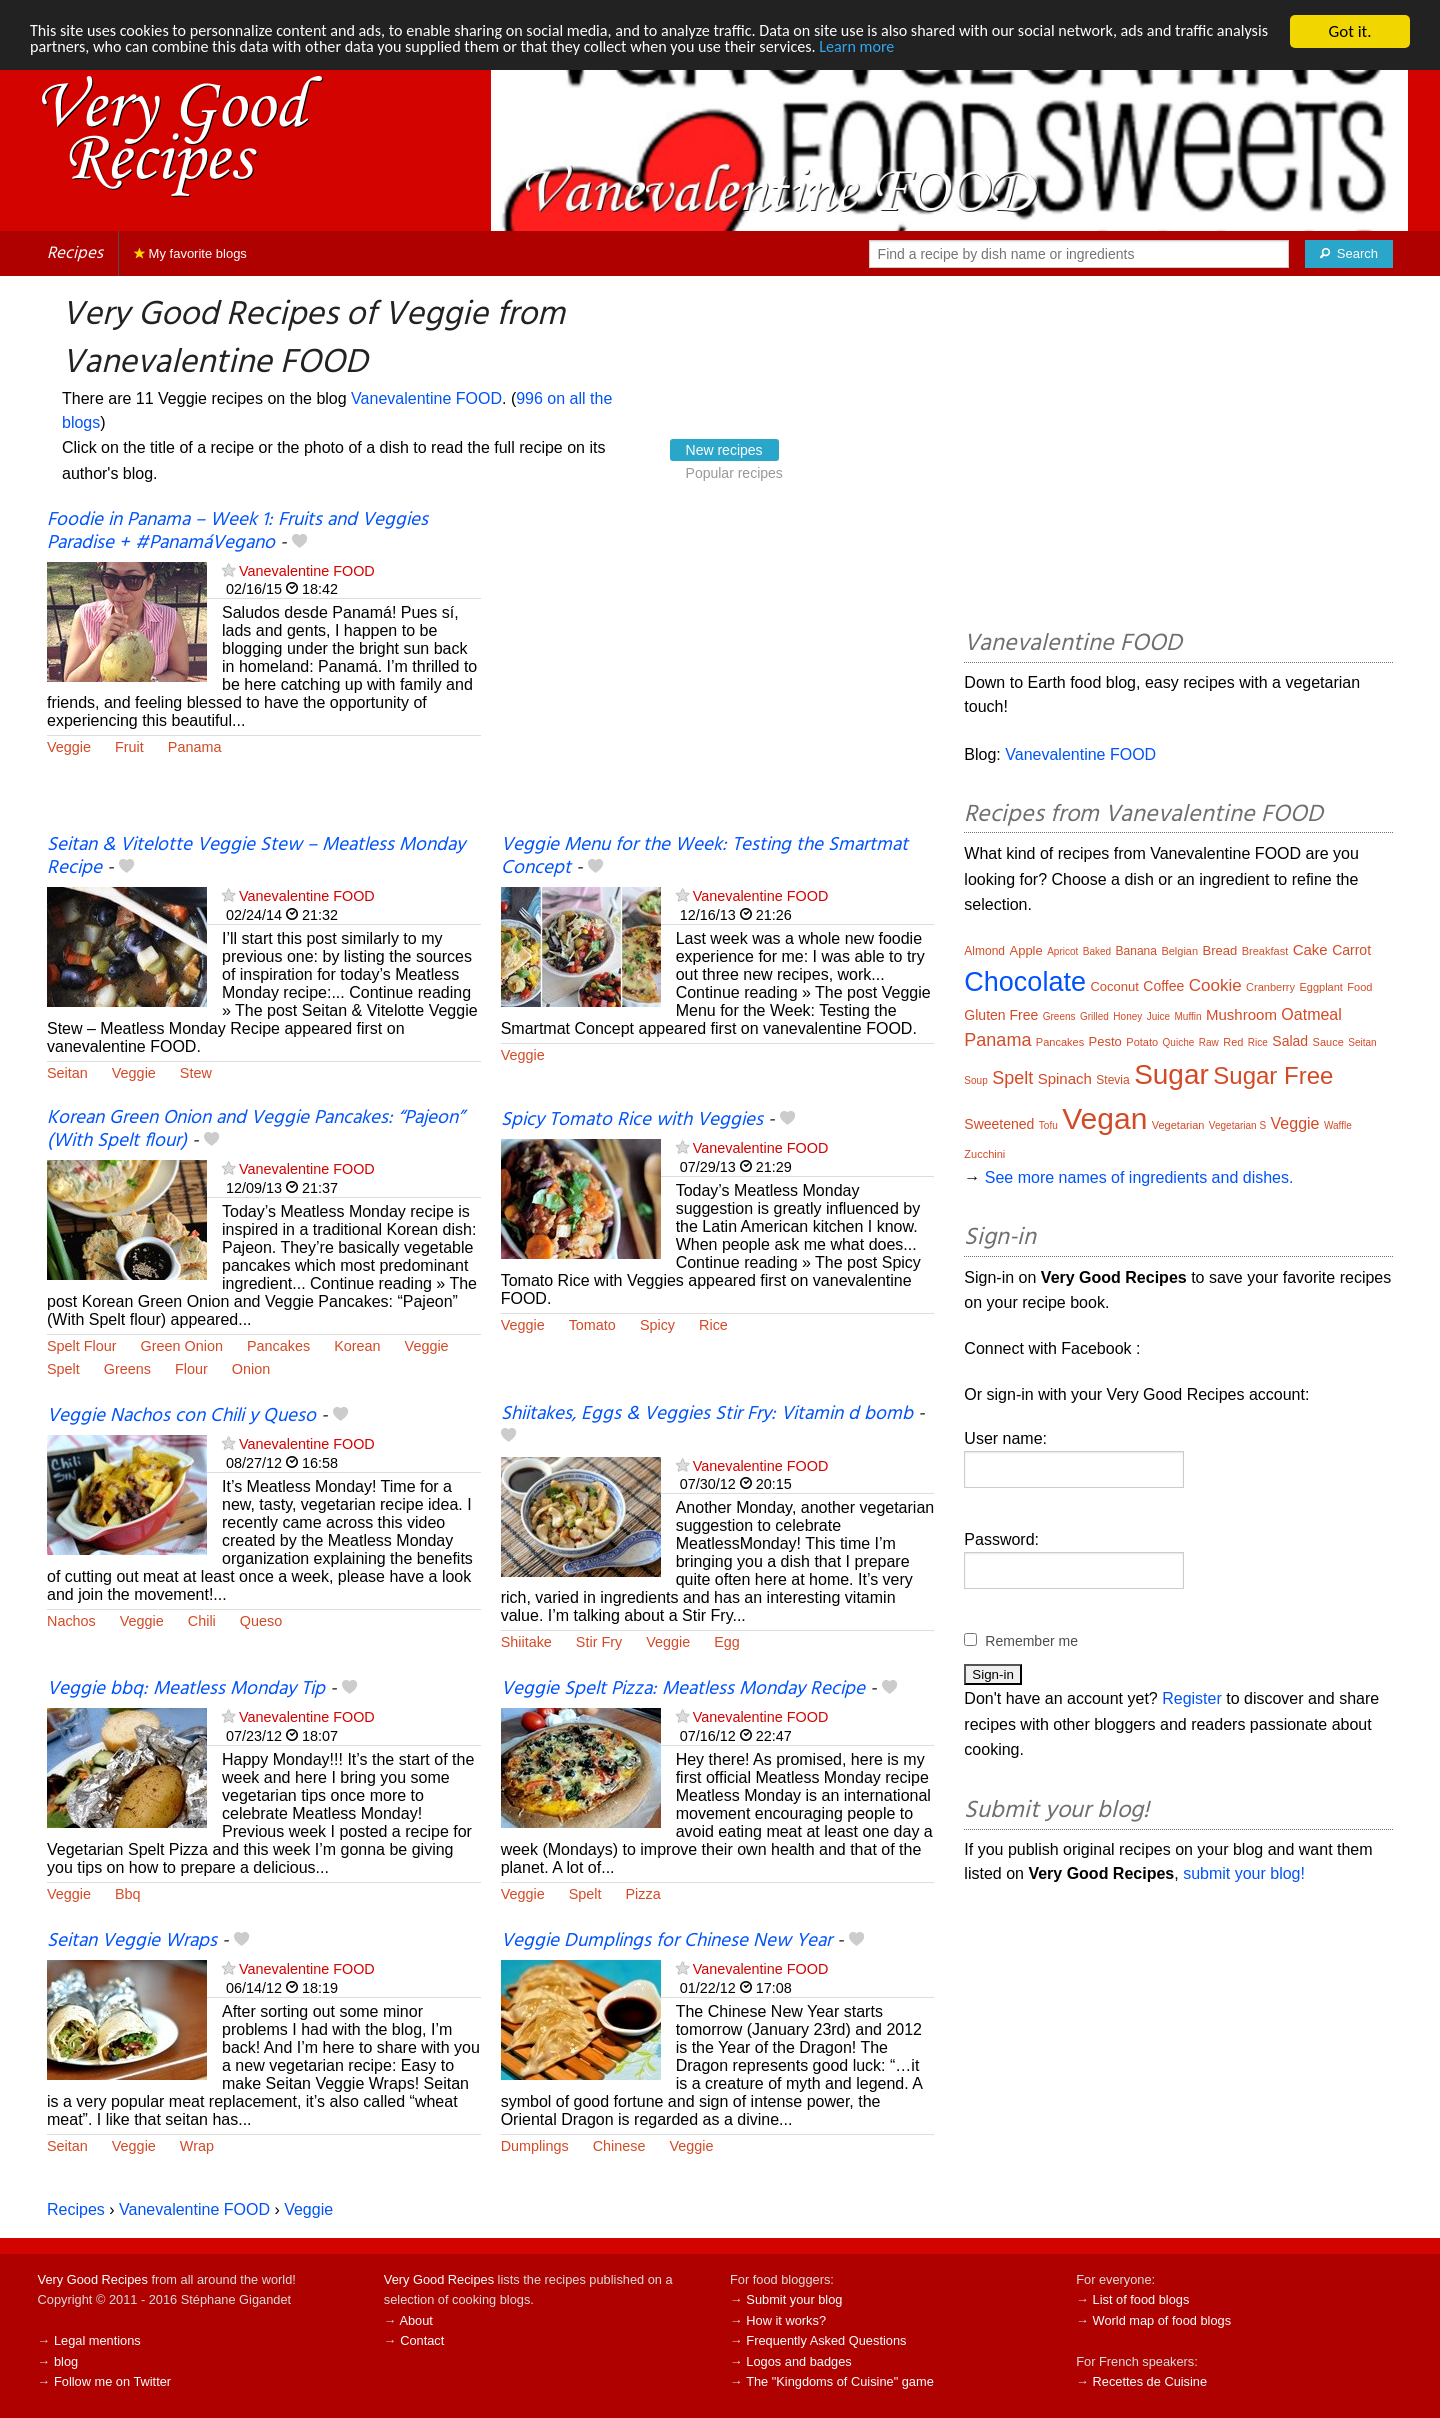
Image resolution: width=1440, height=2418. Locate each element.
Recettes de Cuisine (1150, 2381)
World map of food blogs (1162, 2320)
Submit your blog (794, 2299)
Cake (1310, 949)
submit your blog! (1244, 1873)
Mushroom (1241, 1014)
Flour (191, 1369)
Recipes (75, 253)
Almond (984, 951)
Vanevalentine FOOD (426, 398)
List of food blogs (1141, 2299)
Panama (195, 747)
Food (1359, 987)
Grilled (1094, 1016)
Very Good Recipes (93, 2279)
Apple (1025, 950)
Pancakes (278, 1346)
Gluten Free (1001, 1015)
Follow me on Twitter (112, 2381)
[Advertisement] (718, 672)
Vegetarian (1178, 1125)
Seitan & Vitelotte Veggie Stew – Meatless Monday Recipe (256, 856)
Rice (713, 1325)
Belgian (1179, 951)
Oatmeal (1311, 1014)
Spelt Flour (82, 1346)
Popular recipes (734, 473)
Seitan (67, 1073)
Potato (1142, 1042)
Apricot (1062, 951)
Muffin (1188, 1016)
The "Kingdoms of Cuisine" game (840, 2381)
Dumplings (535, 2146)
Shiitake (526, 1642)
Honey (1127, 1016)
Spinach (1065, 1078)
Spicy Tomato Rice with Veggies (632, 1120)
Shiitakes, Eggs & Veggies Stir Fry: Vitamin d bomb (707, 1414)
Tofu (1048, 1125)
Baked (1097, 951)
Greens (127, 1369)
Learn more (959, 49)
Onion (251, 1369)
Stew (196, 1073)
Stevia (1112, 1080)
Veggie (69, 747)
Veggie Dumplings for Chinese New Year (666, 1941)
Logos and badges (798, 2361)
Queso (261, 1621)
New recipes (724, 450)
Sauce (1328, 1042)
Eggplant (1320, 987)
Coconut (1114, 986)
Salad (1290, 1041)
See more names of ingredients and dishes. (1139, 1177)
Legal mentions (97, 2340)
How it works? (786, 2320)
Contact (422, 2340)
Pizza (642, 1894)
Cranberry (1270, 987)
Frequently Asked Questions (826, 2340)
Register (1192, 1698)
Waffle (1338, 1125)
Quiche (1179, 1042)
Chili (202, 1621)
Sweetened (999, 1124)
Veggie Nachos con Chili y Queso (181, 1416)
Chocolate (1025, 982)
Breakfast (1265, 951)
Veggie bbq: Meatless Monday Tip (186, 1689)
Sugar (1171, 1074)
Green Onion (182, 1346)
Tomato (592, 1325)
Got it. (1349, 31)
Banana (1136, 951)
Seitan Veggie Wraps (132, 1941)
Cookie (1215, 985)
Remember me (1031, 1641)
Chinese (619, 2146)
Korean (357, 1346)
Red (1233, 1042)
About (415, 2320)
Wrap (197, 2146)
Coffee (1163, 986)
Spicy (657, 1325)
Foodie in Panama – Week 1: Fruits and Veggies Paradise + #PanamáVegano (237, 531)
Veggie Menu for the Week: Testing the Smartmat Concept (704, 856)
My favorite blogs (190, 253)
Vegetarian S (1237, 1125)
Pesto (1105, 1041)
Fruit (129, 747)
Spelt (63, 1369)
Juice (1158, 1016)
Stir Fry (599, 1642)
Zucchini (984, 1154)
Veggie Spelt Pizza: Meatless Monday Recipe (683, 1689)
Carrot (1351, 950)
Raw (1209, 1042)
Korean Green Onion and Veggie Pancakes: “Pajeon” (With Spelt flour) (255, 1129)
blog (66, 2361)
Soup (975, 1080)
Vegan (1104, 1118)
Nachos (71, 1621)
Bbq (128, 1894)
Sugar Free (1273, 1075)
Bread (1220, 950)
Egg (727, 1642)
